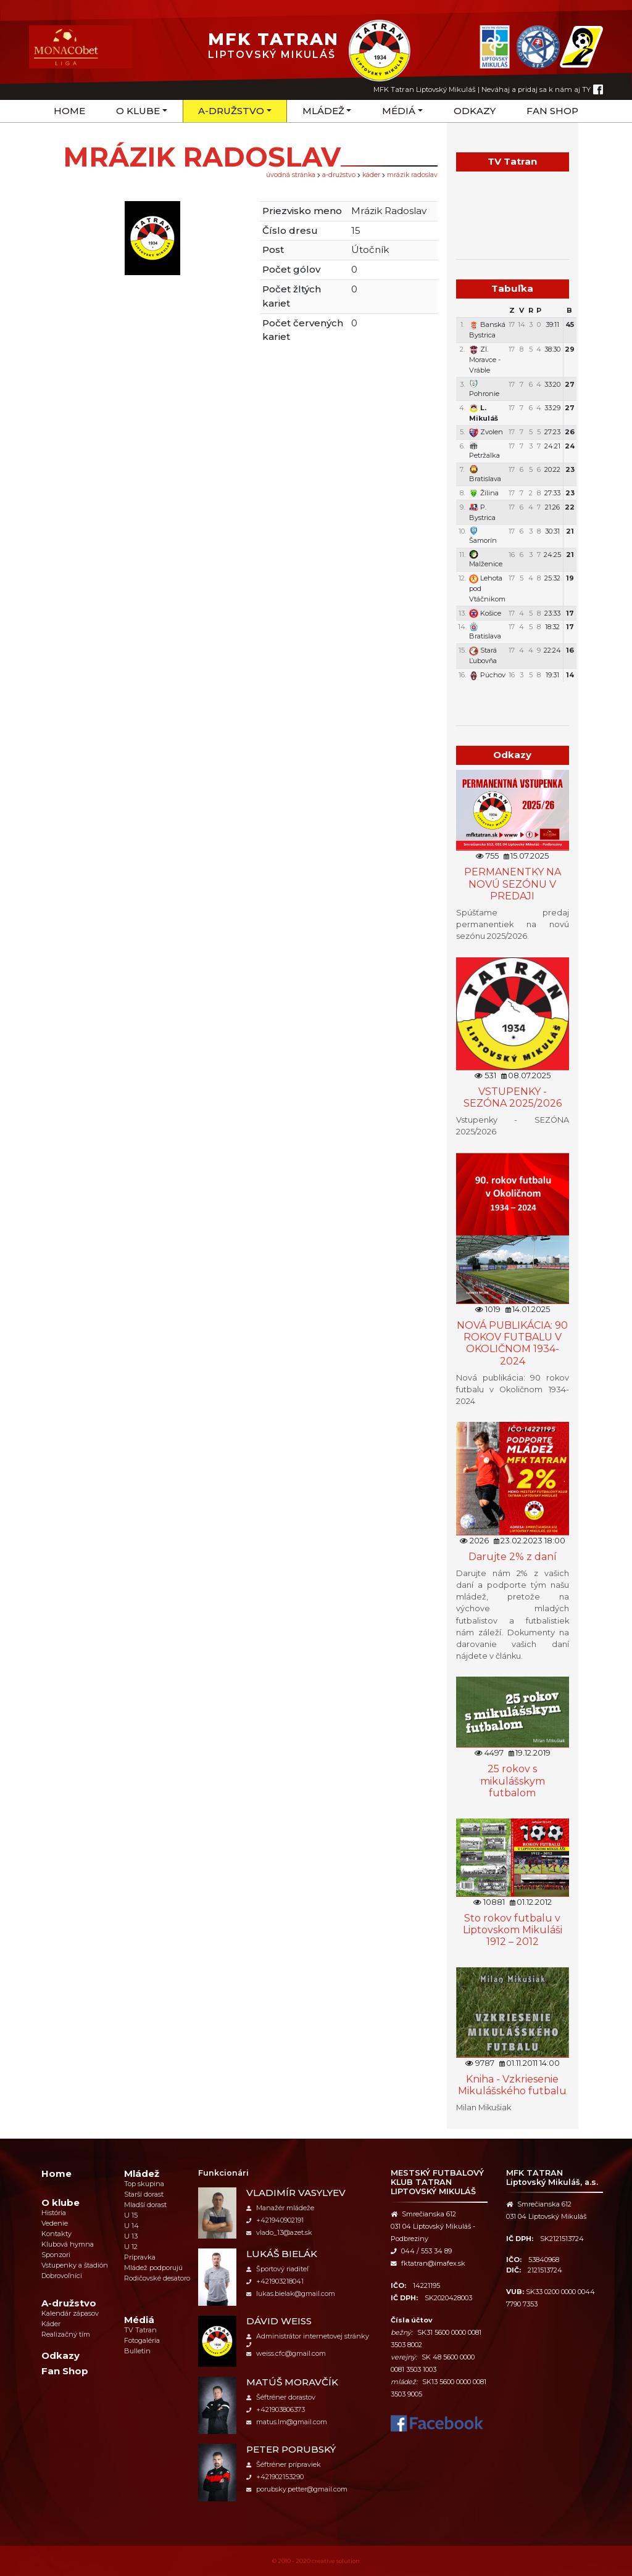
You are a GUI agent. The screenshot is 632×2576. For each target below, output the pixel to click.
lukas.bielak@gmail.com (290, 2293)
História (53, 2212)
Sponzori (55, 2254)
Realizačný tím (65, 2334)
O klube (138, 111)
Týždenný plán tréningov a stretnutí (512, 695)
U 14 (131, 2225)
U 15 (131, 2215)
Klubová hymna (67, 2244)
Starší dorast (144, 2194)
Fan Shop (552, 111)
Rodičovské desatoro (157, 2278)
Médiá (398, 111)
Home (69, 111)
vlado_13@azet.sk (279, 2232)
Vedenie (54, 2223)
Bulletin (137, 2351)
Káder (371, 175)
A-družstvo (231, 111)
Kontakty (56, 2233)
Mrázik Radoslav (412, 175)
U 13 (131, 2236)
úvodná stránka (290, 175)
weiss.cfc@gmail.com (286, 2353)
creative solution (336, 2560)
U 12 (131, 2246)
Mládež (323, 111)
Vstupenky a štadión (74, 2265)
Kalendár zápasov (70, 2313)
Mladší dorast (145, 2204)
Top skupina (144, 2183)
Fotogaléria (142, 2340)
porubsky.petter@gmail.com (296, 2489)
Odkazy (475, 111)
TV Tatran (140, 2330)
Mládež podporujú (153, 2267)
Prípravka (140, 2257)
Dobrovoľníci (61, 2275)
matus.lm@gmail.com (286, 2421)
